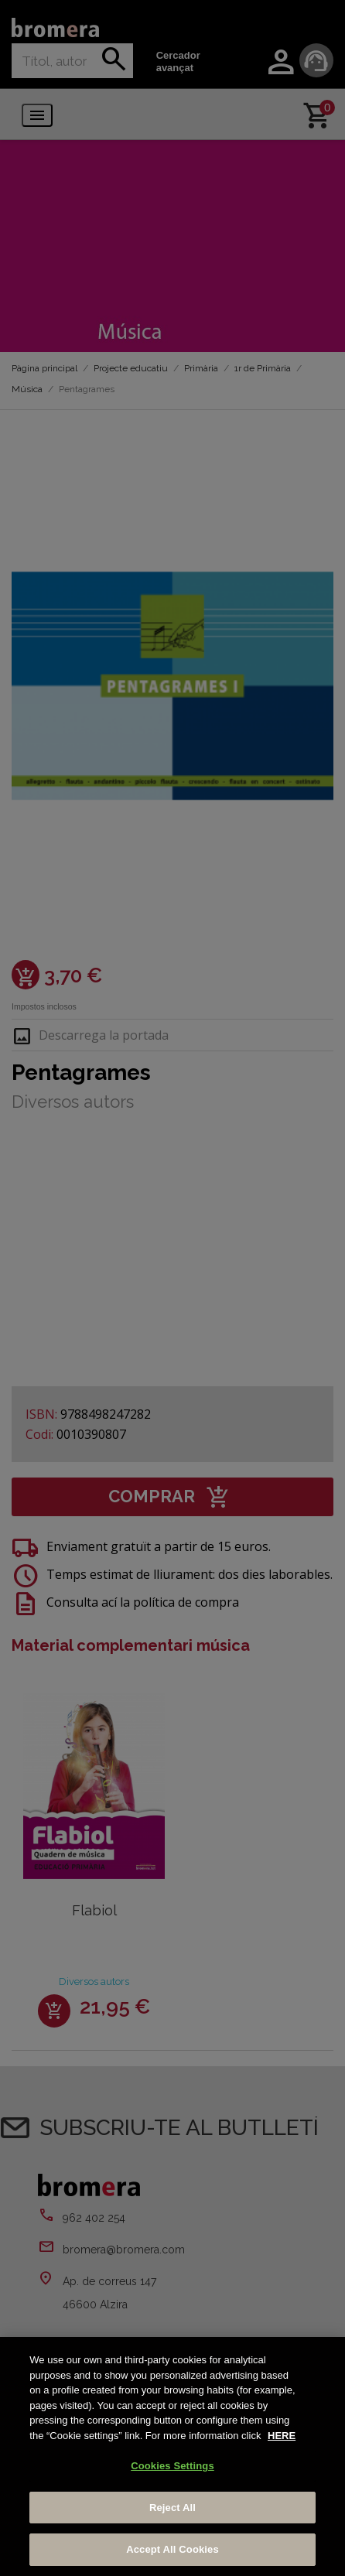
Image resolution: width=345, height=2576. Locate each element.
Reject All (172, 2507)
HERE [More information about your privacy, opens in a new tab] (281, 2435)
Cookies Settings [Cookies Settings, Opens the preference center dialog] (172, 2466)
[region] (172, 2456)
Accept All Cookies (172, 2549)
